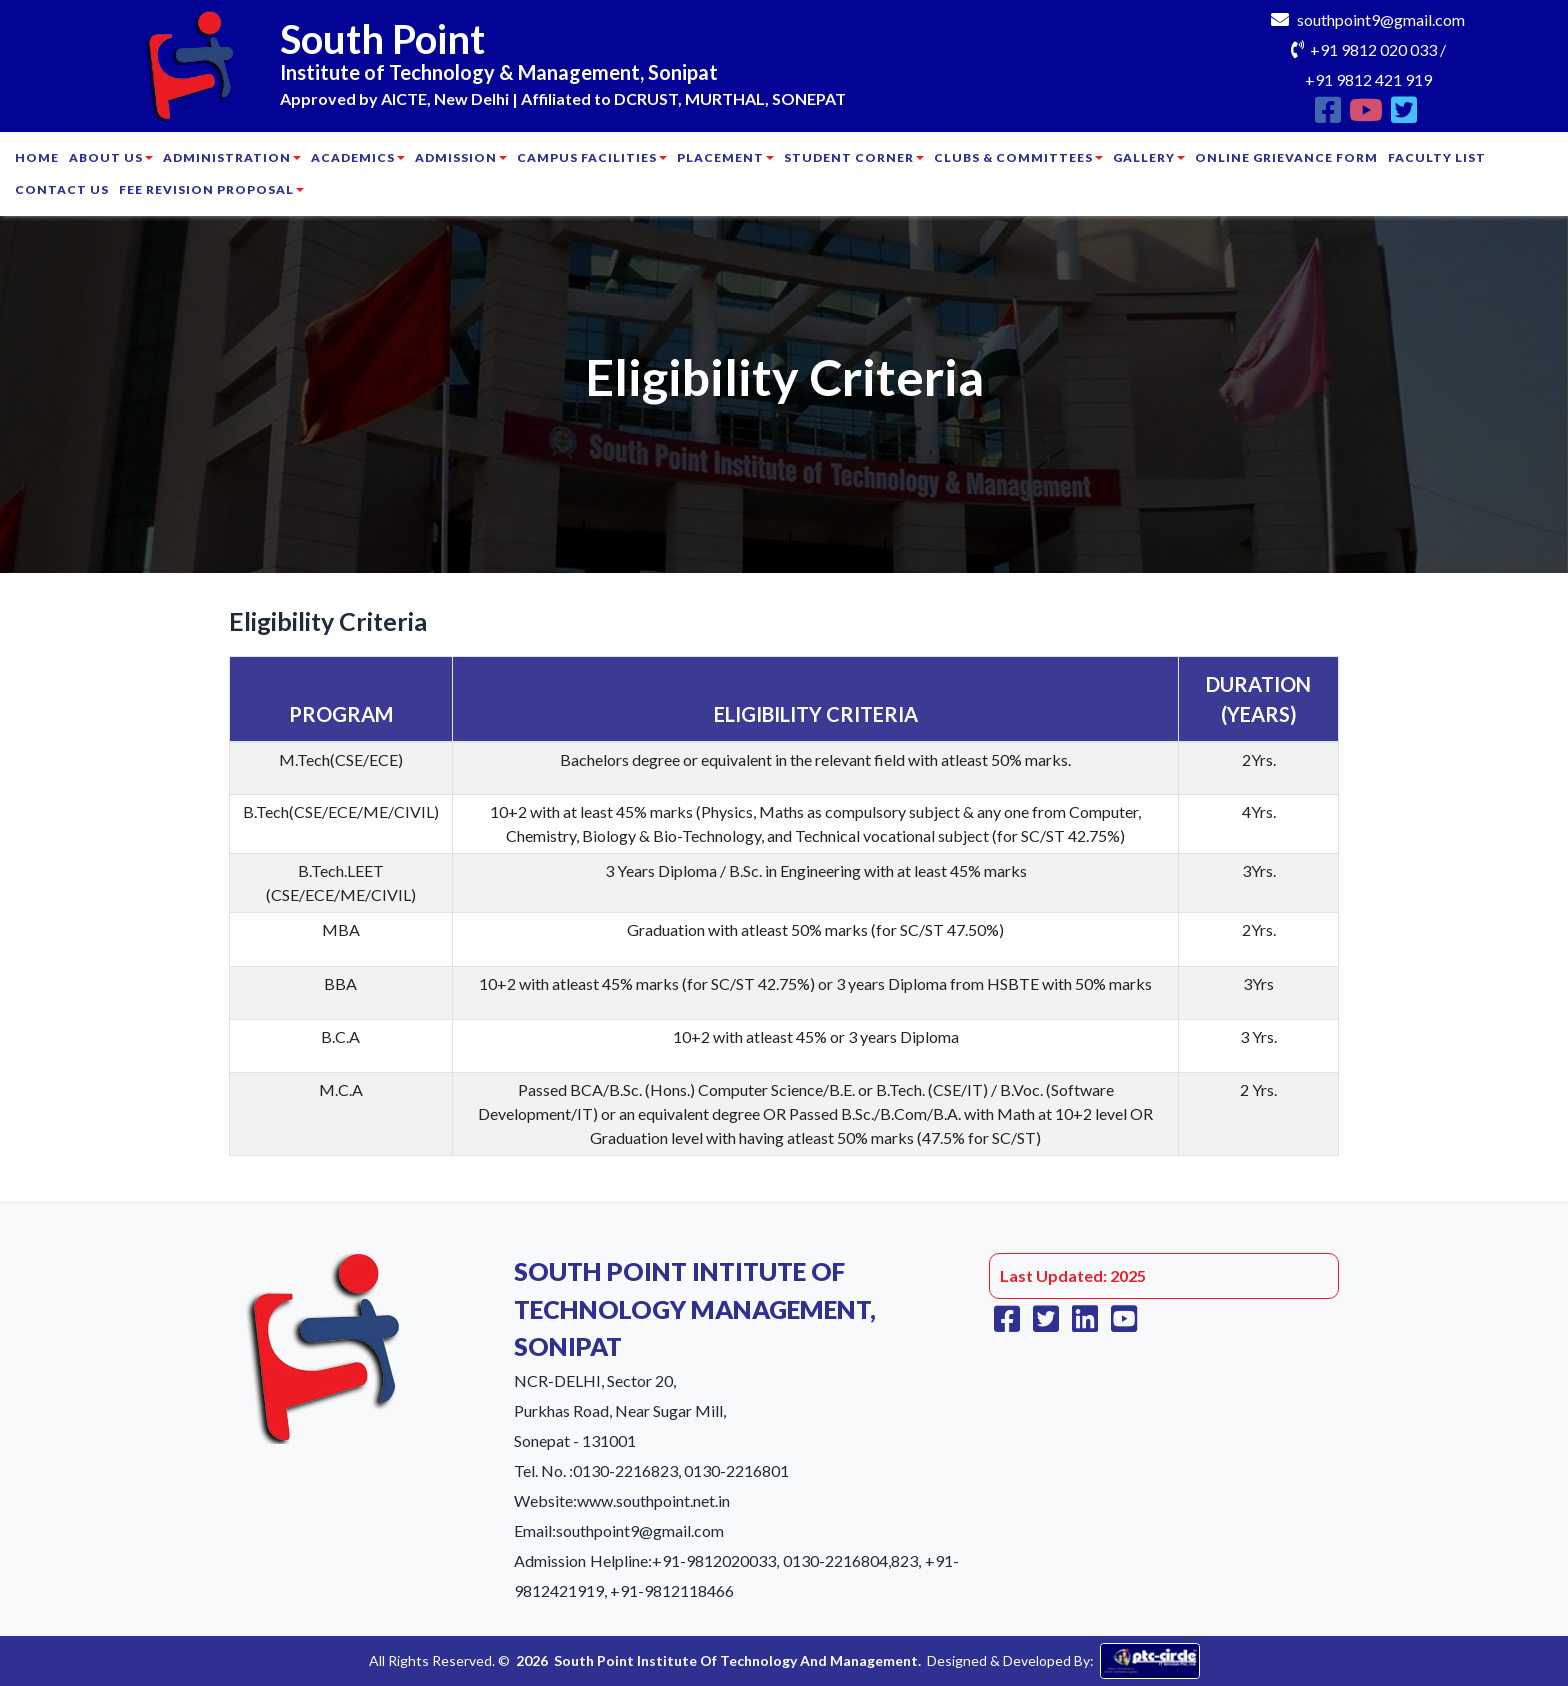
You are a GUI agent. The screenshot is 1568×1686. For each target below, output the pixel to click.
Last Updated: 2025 (1073, 1275)
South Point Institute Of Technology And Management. (737, 1660)
